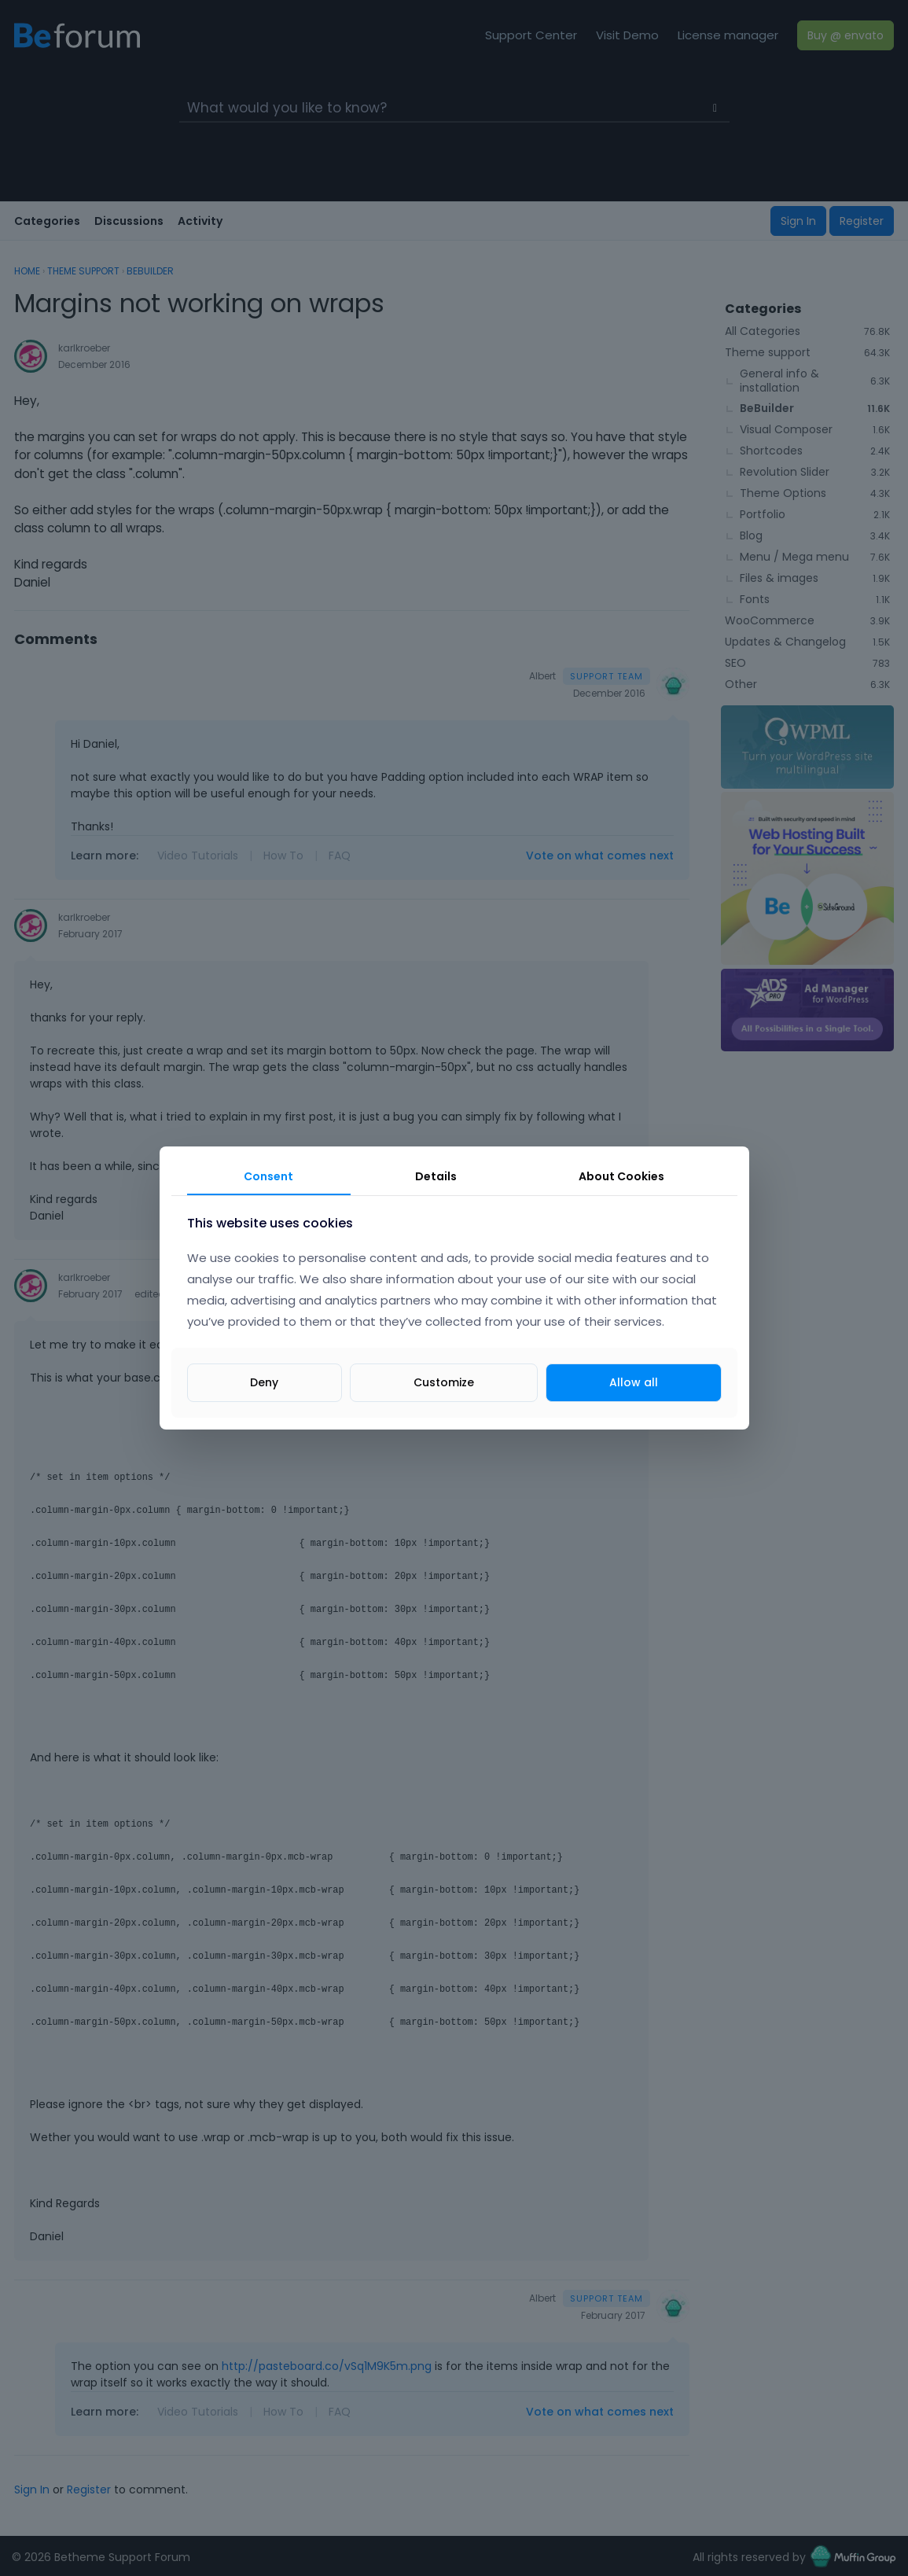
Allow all (633, 1382)
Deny (264, 1382)
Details (436, 1176)
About (621, 1176)
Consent (268, 1176)
